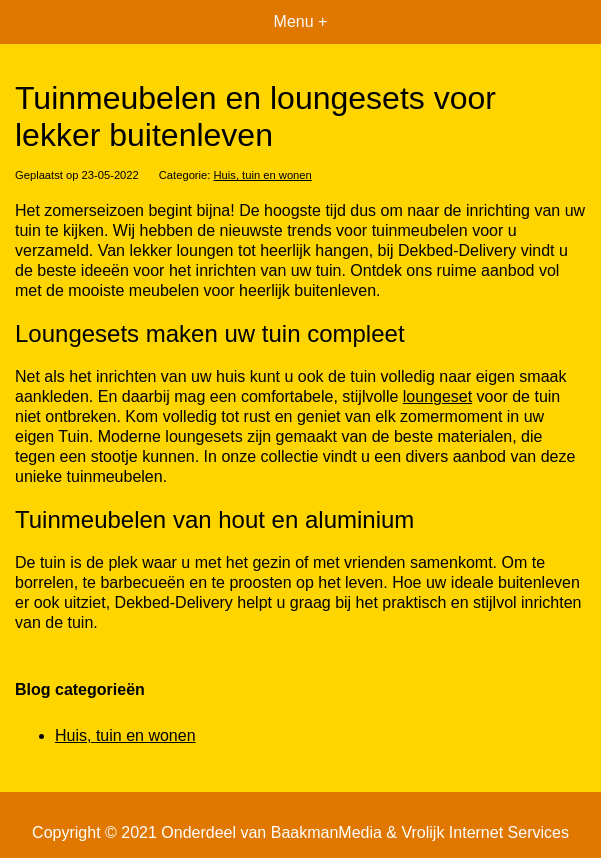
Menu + (301, 21)
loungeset (437, 396)
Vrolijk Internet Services (484, 832)
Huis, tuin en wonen (263, 175)
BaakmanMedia (326, 832)
